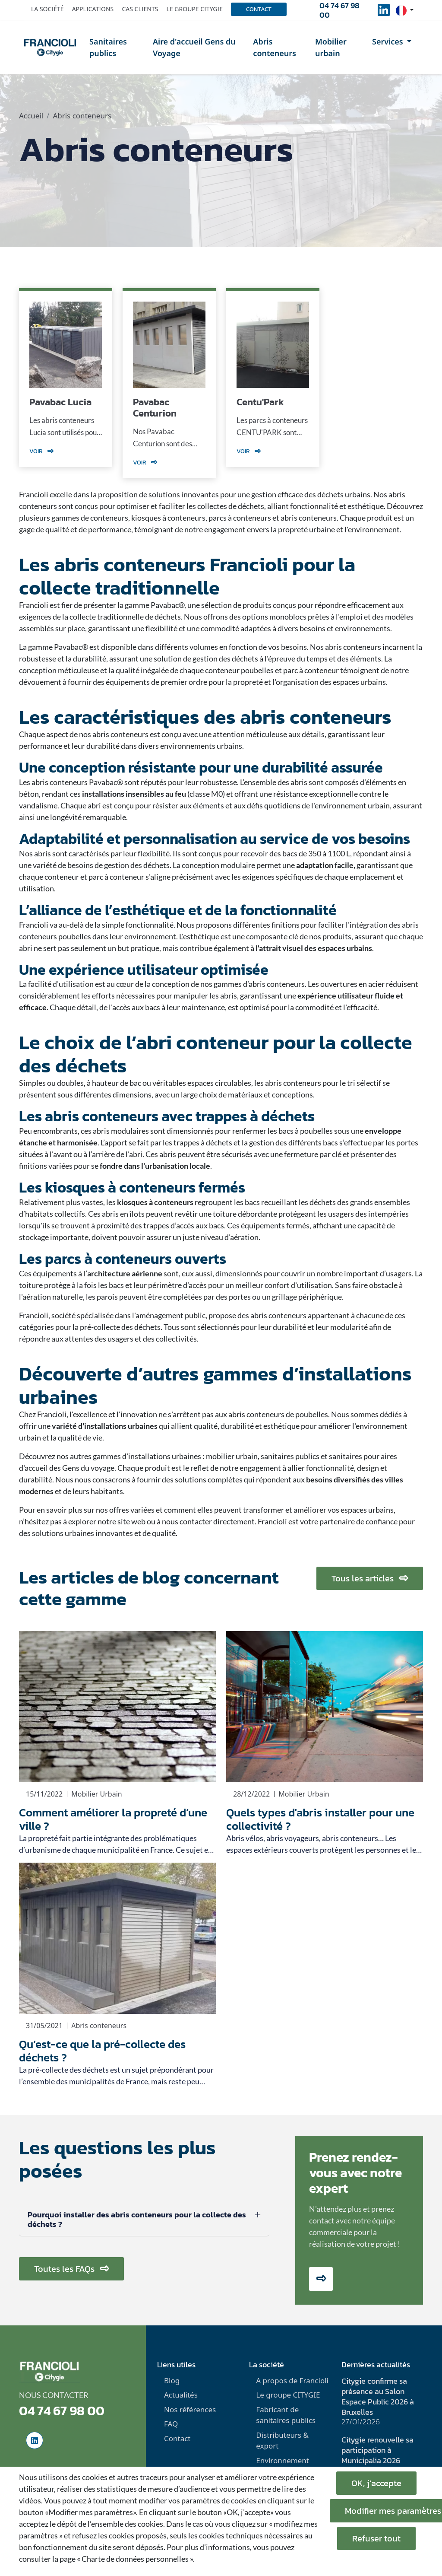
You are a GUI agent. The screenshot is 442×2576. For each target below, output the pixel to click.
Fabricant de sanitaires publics (286, 2415)
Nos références (190, 2409)
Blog (172, 2380)
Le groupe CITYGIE (288, 2395)
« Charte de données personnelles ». (136, 2558)
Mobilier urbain (331, 47)
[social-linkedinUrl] (383, 12)
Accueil (31, 116)
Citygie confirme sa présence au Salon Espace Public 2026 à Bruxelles (377, 2396)
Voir (41, 451)
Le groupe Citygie (195, 9)
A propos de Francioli (292, 2380)
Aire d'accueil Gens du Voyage (194, 47)
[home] (50, 47)
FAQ (171, 2424)
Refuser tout (376, 2538)
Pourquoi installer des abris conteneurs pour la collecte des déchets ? (137, 2219)
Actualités (181, 2395)
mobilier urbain (232, 1456)
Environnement (282, 2460)
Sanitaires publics (108, 47)
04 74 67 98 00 (339, 10)
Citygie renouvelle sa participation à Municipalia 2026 (377, 2450)
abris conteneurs (293, 1083)
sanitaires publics (290, 1456)
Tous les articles (370, 1578)
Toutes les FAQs (71, 2268)
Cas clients (140, 9)
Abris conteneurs (274, 47)
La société (47, 9)
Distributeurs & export (282, 2440)
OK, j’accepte (376, 2483)
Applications (93, 9)
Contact (259, 9)
